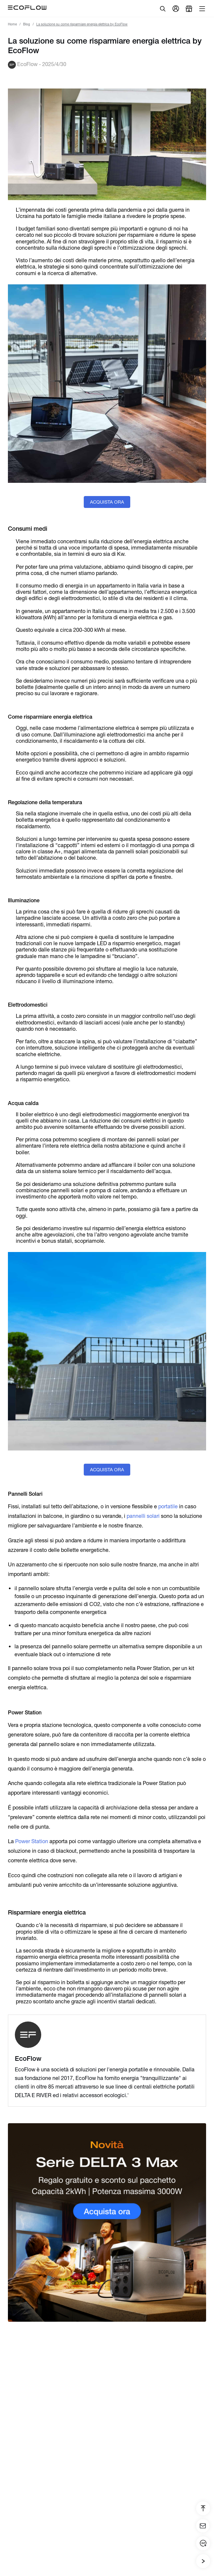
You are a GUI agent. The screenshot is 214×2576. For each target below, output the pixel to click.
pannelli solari (143, 1516)
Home (12, 24)
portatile (167, 1506)
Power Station (31, 1841)
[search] (163, 9)
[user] (176, 9)
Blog (26, 24)
